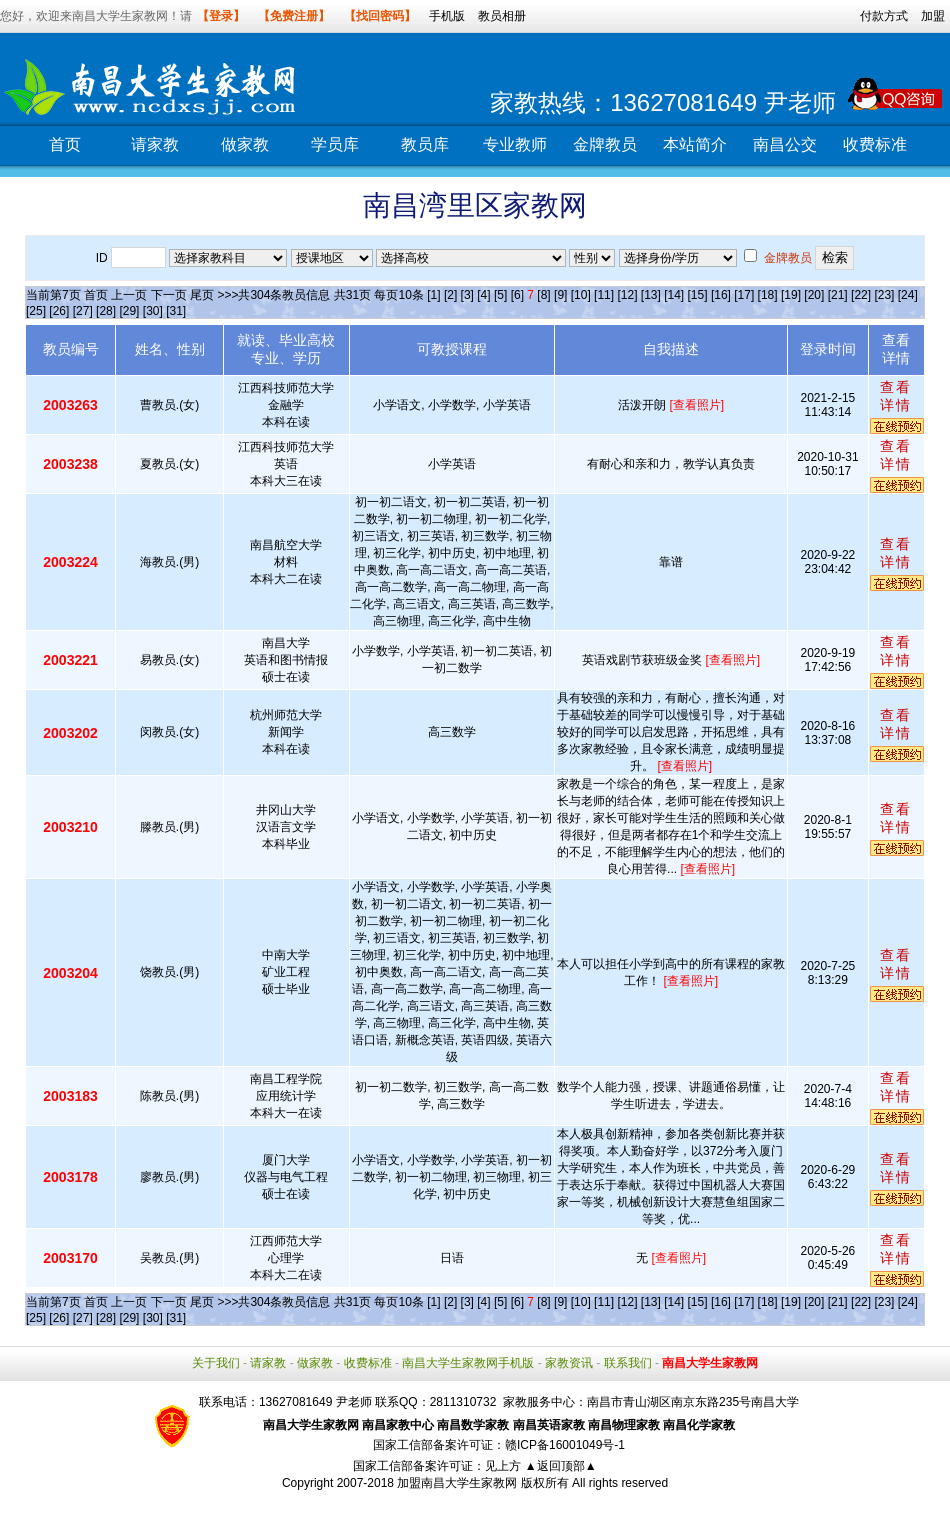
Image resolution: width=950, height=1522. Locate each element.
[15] (698, 295)
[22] (861, 295)
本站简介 (695, 144)
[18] (768, 295)
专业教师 (515, 144)
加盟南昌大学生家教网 (457, 1483)
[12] (627, 295)
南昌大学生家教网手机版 (468, 1363)
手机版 (447, 16)
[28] (106, 311)
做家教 (245, 144)
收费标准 (875, 144)
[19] (791, 295)
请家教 (155, 144)
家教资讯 (569, 1363)
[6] (517, 295)
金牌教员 (605, 144)
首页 (65, 144)
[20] (814, 295)
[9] (560, 295)
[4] (483, 295)
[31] (176, 311)
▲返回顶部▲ (561, 1466)
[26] (59, 311)
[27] (83, 311)
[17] (744, 295)
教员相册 (502, 16)
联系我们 (628, 1363)
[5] (500, 295)
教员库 (425, 144)
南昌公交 (785, 144)
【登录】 (221, 16)
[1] (433, 295)
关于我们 (216, 1363)
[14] (674, 295)
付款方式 (884, 16)
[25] (36, 311)
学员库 (335, 144)
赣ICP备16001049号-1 (565, 1445)
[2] (450, 295)
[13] (651, 295)
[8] (543, 295)
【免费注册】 (294, 16)
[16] (721, 295)
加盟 (933, 16)
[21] (838, 295)
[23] (884, 295)
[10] (581, 295)
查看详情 (896, 396)
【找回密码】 (380, 16)
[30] (153, 311)
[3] (467, 295)
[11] (604, 295)
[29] (129, 311)
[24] (908, 295)
